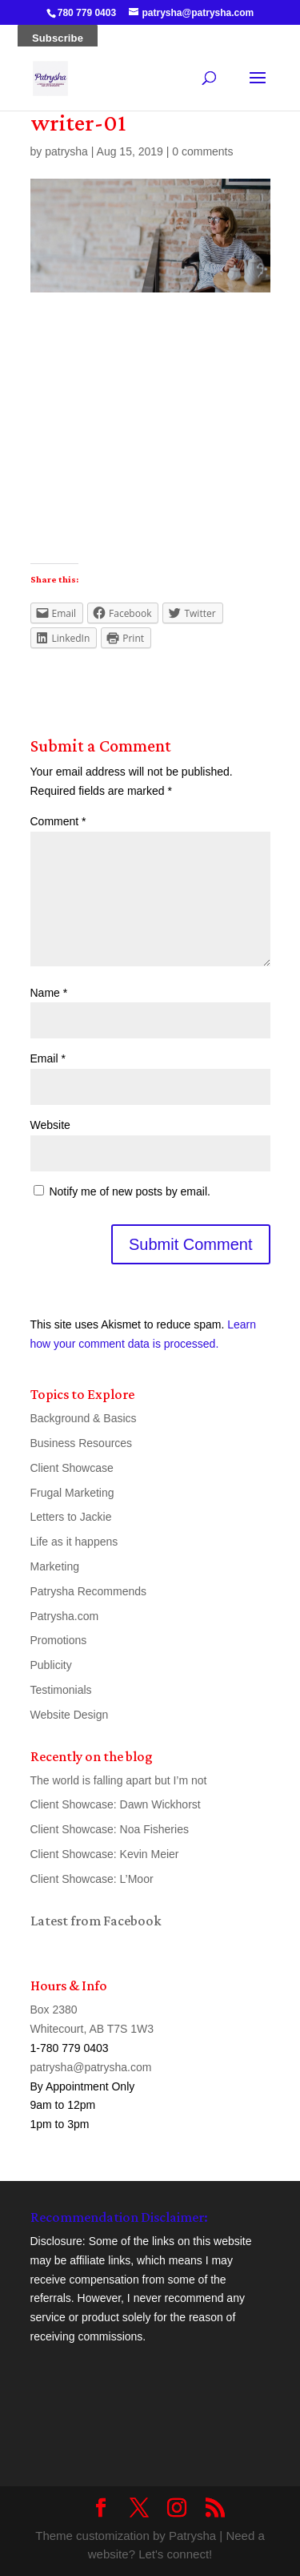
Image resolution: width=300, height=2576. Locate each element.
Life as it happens (74, 1541)
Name (49, 992)
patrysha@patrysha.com (91, 2067)
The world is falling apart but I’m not (118, 1780)
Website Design (69, 1714)
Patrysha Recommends (88, 1591)
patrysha (66, 151)
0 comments (202, 151)
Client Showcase (72, 1467)
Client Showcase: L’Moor (92, 1879)
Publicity (51, 1665)
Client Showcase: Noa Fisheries (109, 1829)
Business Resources (81, 1443)
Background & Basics (83, 1418)
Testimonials (61, 1689)
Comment (58, 821)
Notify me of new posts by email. (129, 1191)
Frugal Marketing (72, 1492)
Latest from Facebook (96, 1921)
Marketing (54, 1566)
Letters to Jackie (71, 1516)
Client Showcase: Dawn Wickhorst (115, 1804)
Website (50, 1125)
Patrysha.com (64, 1616)
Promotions (58, 1640)
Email (48, 1058)
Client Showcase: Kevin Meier (104, 1854)
